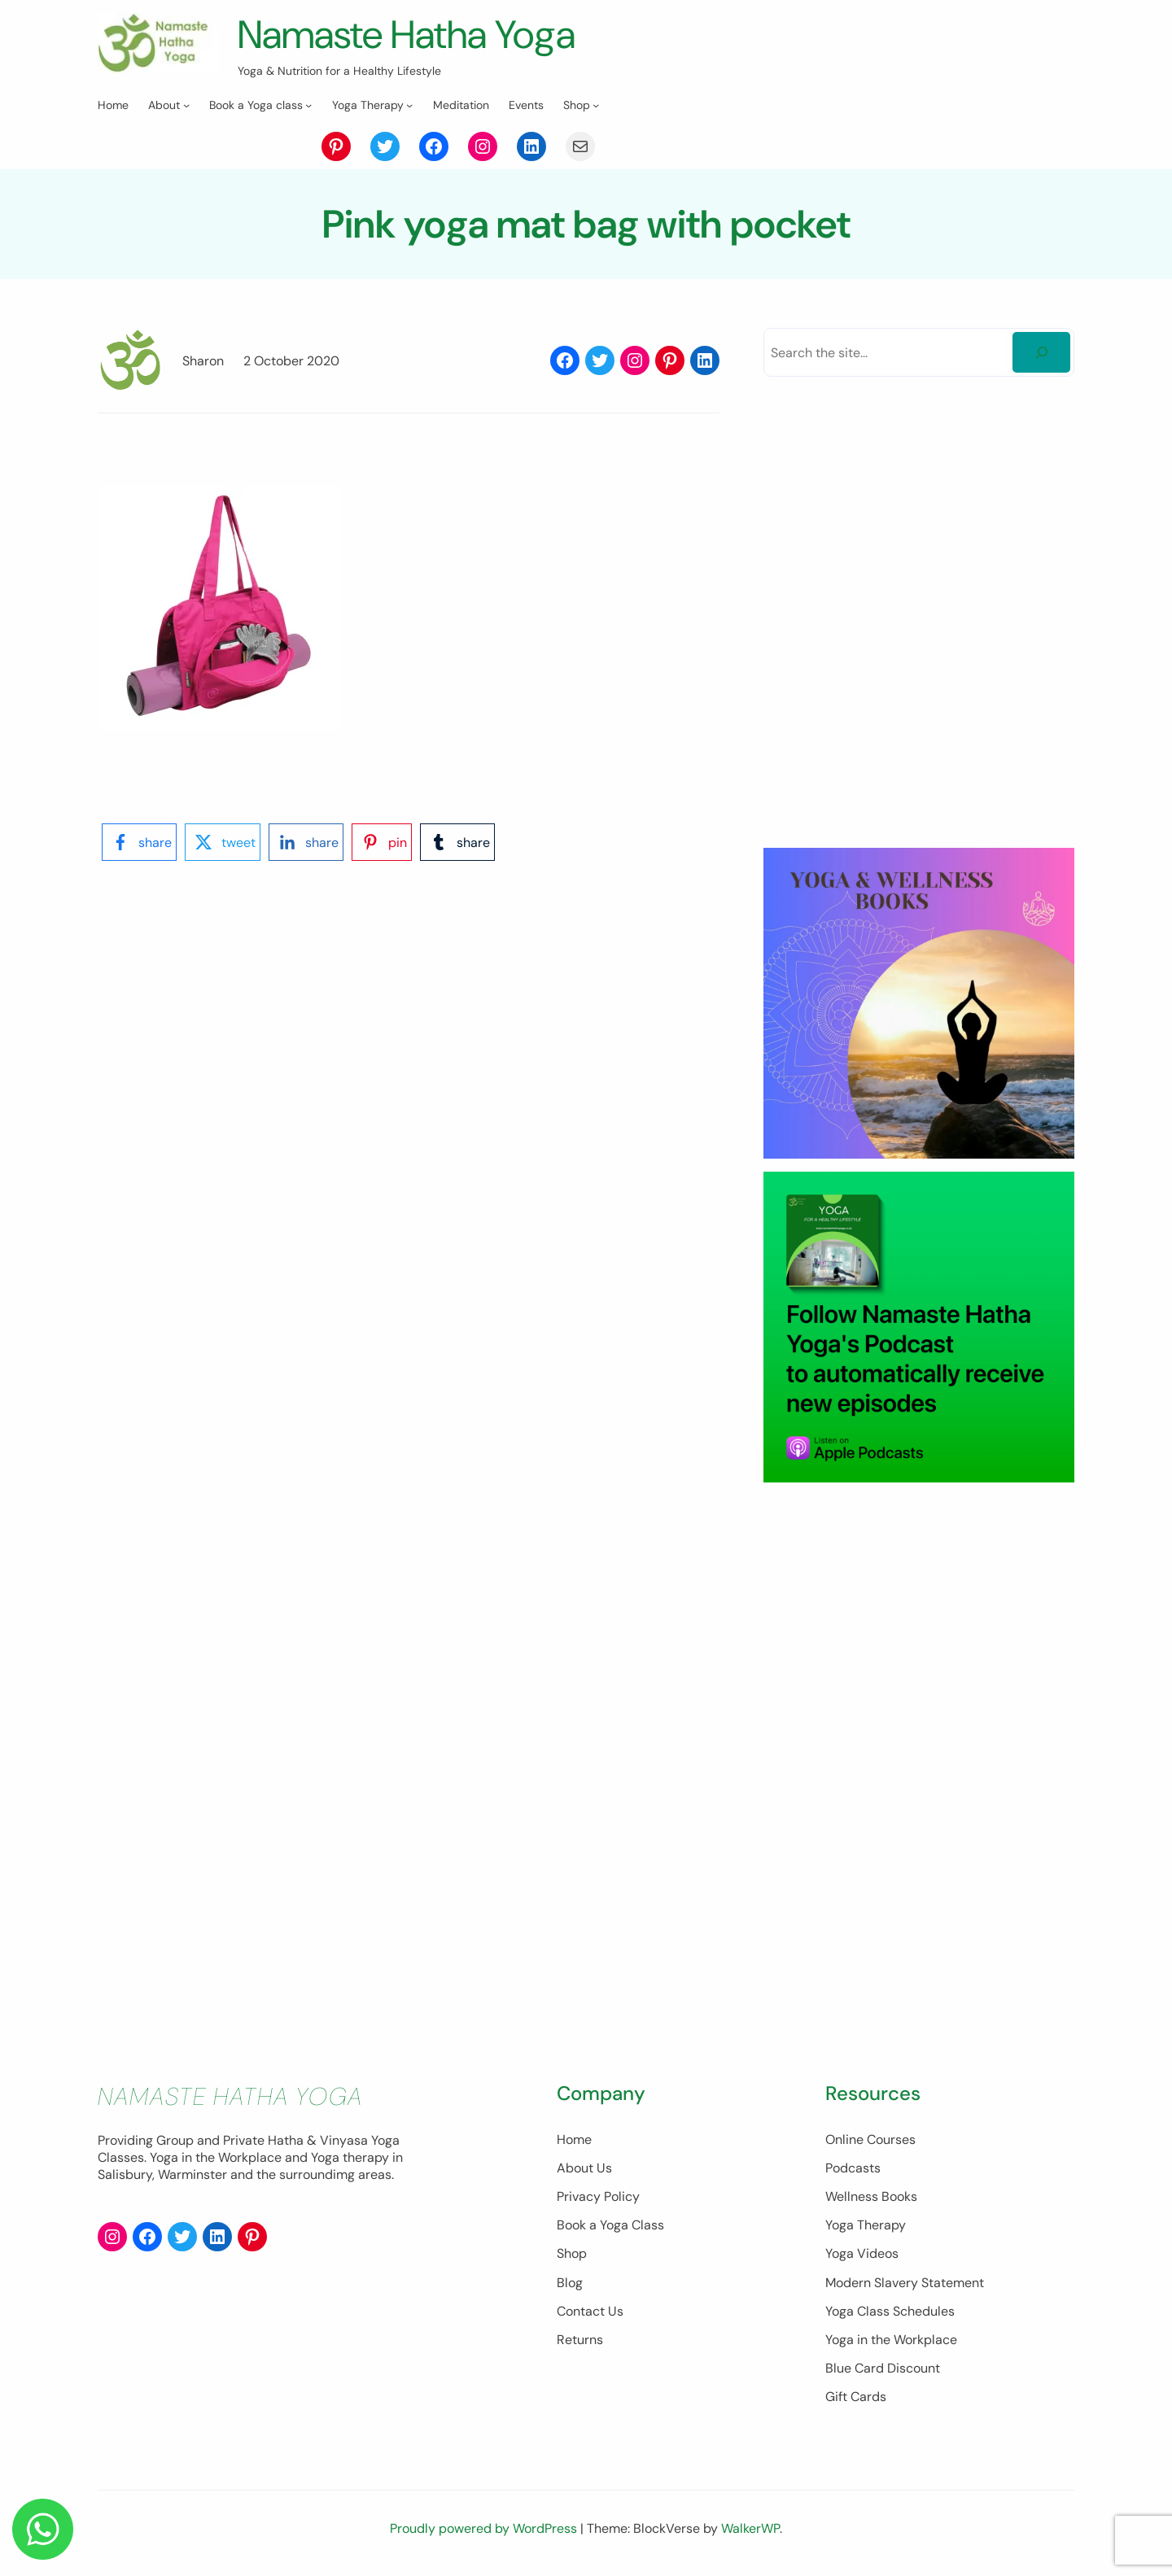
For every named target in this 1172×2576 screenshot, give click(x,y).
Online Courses (870, 2139)
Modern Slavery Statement (904, 2282)
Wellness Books (871, 2196)
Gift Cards (855, 2396)
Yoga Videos (862, 2253)
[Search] (1041, 352)
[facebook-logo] (139, 842)
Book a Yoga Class (610, 2224)
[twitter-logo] (222, 842)
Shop (572, 2253)
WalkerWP (750, 2528)
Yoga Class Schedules (890, 2311)
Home (574, 2139)
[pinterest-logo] (382, 842)
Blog (570, 2282)
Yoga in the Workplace (891, 2339)
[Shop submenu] (596, 105)
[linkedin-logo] (306, 842)
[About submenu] (186, 105)
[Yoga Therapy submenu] (409, 105)
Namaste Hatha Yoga (406, 34)
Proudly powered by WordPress (485, 2528)
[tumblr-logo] (457, 842)
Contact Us (590, 2311)
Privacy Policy (598, 2196)
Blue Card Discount (882, 2368)
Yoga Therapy (865, 2224)
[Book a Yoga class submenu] (308, 105)
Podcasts (853, 2168)
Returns (580, 2339)
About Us (584, 2168)
